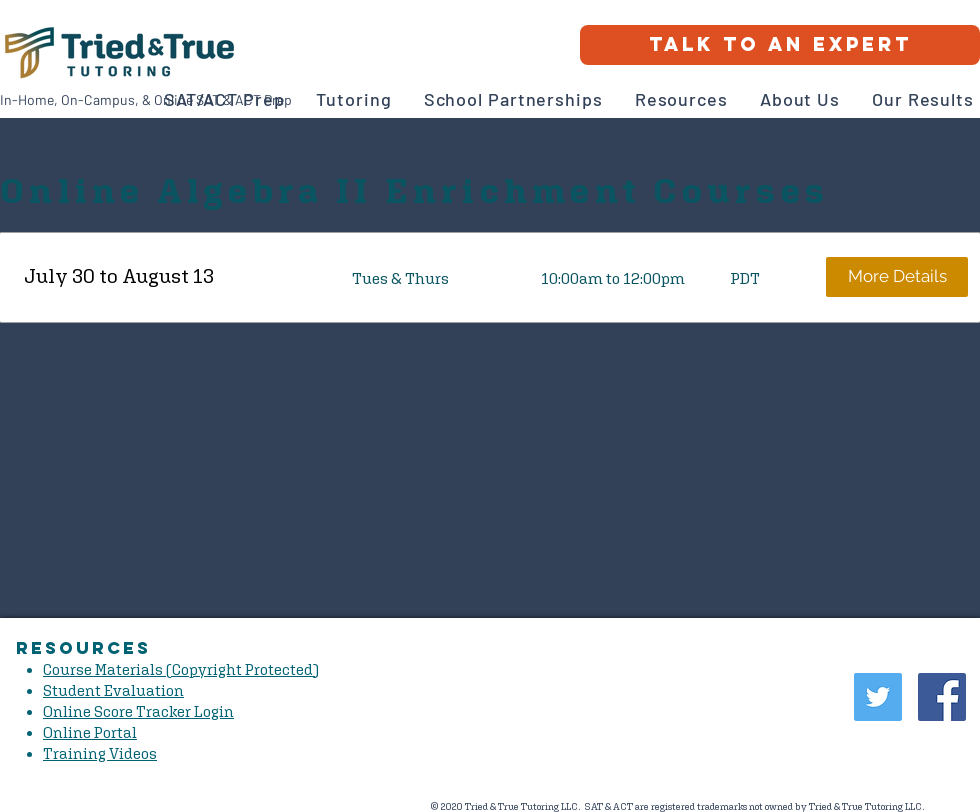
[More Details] (897, 277)
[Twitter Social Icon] (878, 697)
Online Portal (90, 732)
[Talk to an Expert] (780, 45)
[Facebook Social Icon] (942, 697)
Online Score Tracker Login (138, 711)
